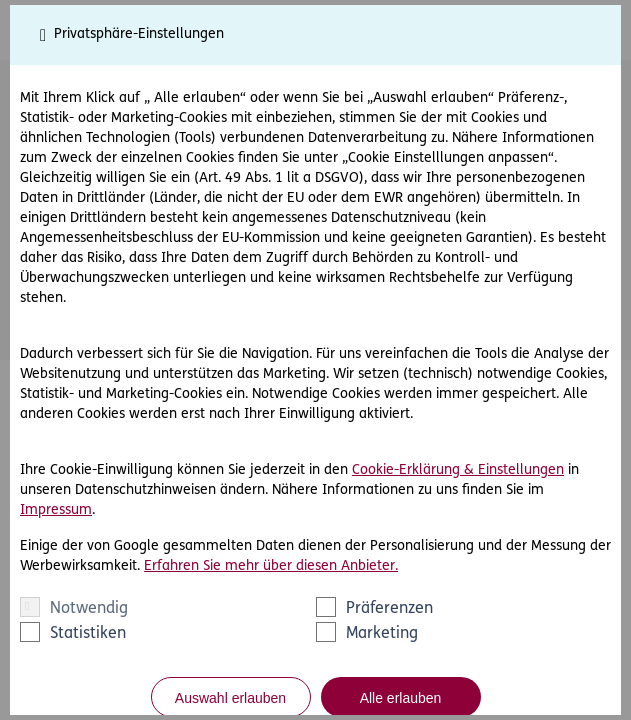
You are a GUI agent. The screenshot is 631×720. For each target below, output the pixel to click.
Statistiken (88, 634)
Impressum (56, 510)
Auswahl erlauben (230, 698)
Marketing (382, 634)
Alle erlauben (401, 698)
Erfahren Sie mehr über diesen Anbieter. (271, 566)
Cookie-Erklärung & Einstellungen (458, 470)
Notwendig (89, 609)
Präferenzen (389, 609)
